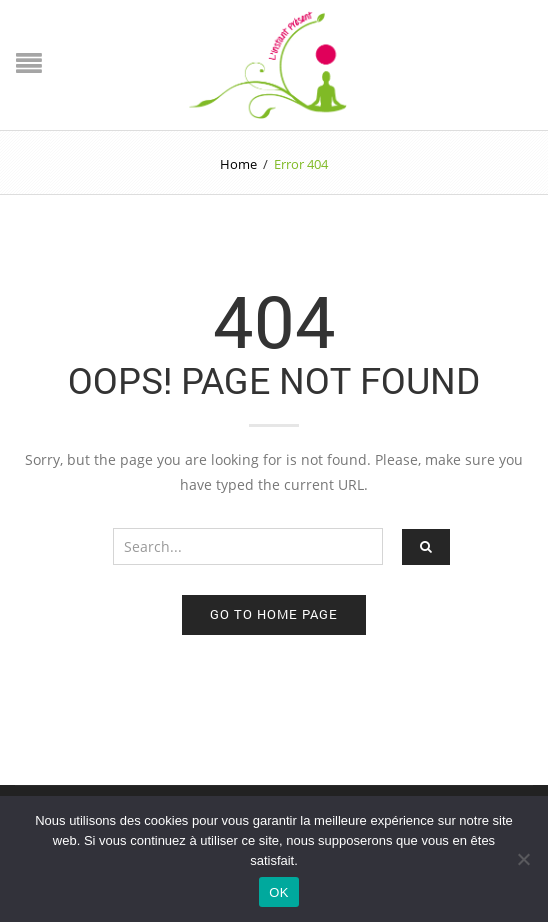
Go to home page (274, 614)
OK (278, 892)
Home (238, 164)
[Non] (523, 859)
